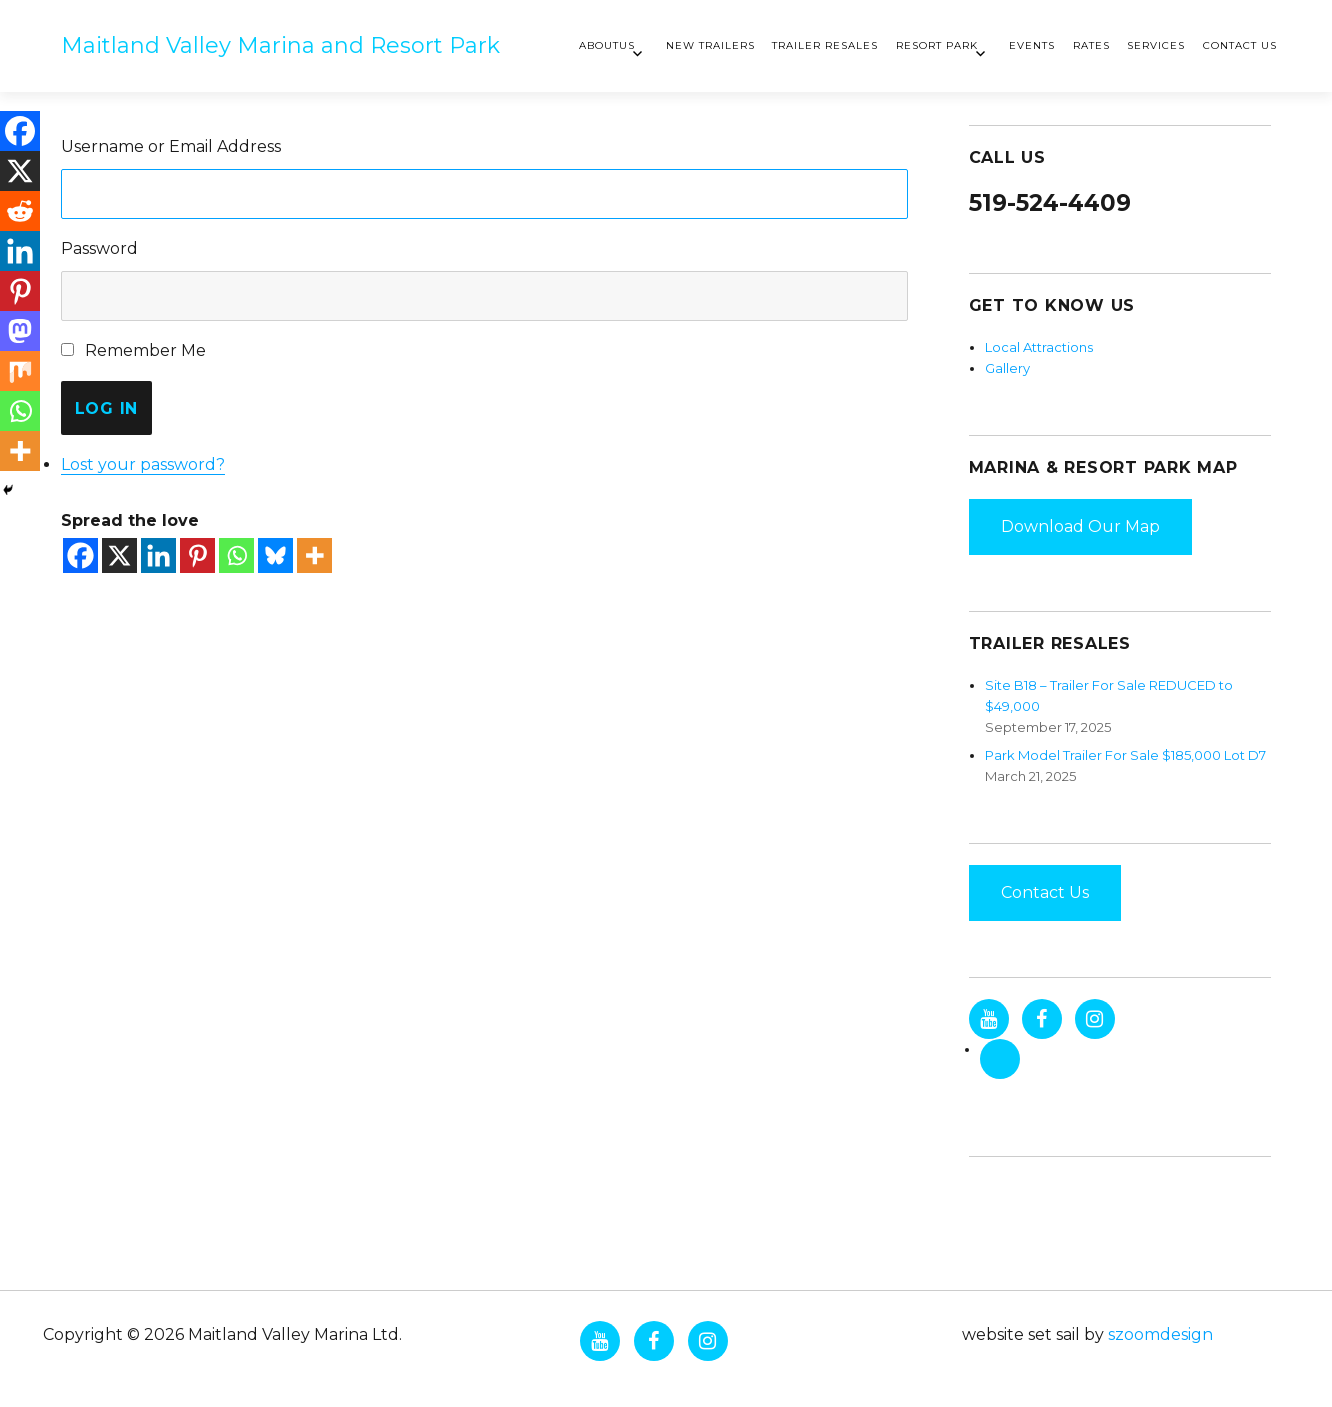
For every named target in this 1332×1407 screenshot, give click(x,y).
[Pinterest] (197, 555)
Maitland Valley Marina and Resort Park (280, 45)
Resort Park (937, 45)
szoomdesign (1160, 1334)
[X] (119, 555)
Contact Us (1240, 45)
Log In (107, 408)
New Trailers (710, 45)
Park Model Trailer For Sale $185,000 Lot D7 (1125, 755)
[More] (314, 555)
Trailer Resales (825, 45)
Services (1156, 45)
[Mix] (20, 371)
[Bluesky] (275, 555)
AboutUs (607, 45)
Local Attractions (1039, 347)
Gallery (1007, 368)
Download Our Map (1080, 526)
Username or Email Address (171, 146)
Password (99, 248)
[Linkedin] (158, 555)
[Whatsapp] (236, 555)
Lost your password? (143, 464)
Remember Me (145, 350)
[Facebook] (80, 555)
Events (1032, 45)
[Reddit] (20, 211)
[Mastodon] (20, 331)
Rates (1091, 45)
